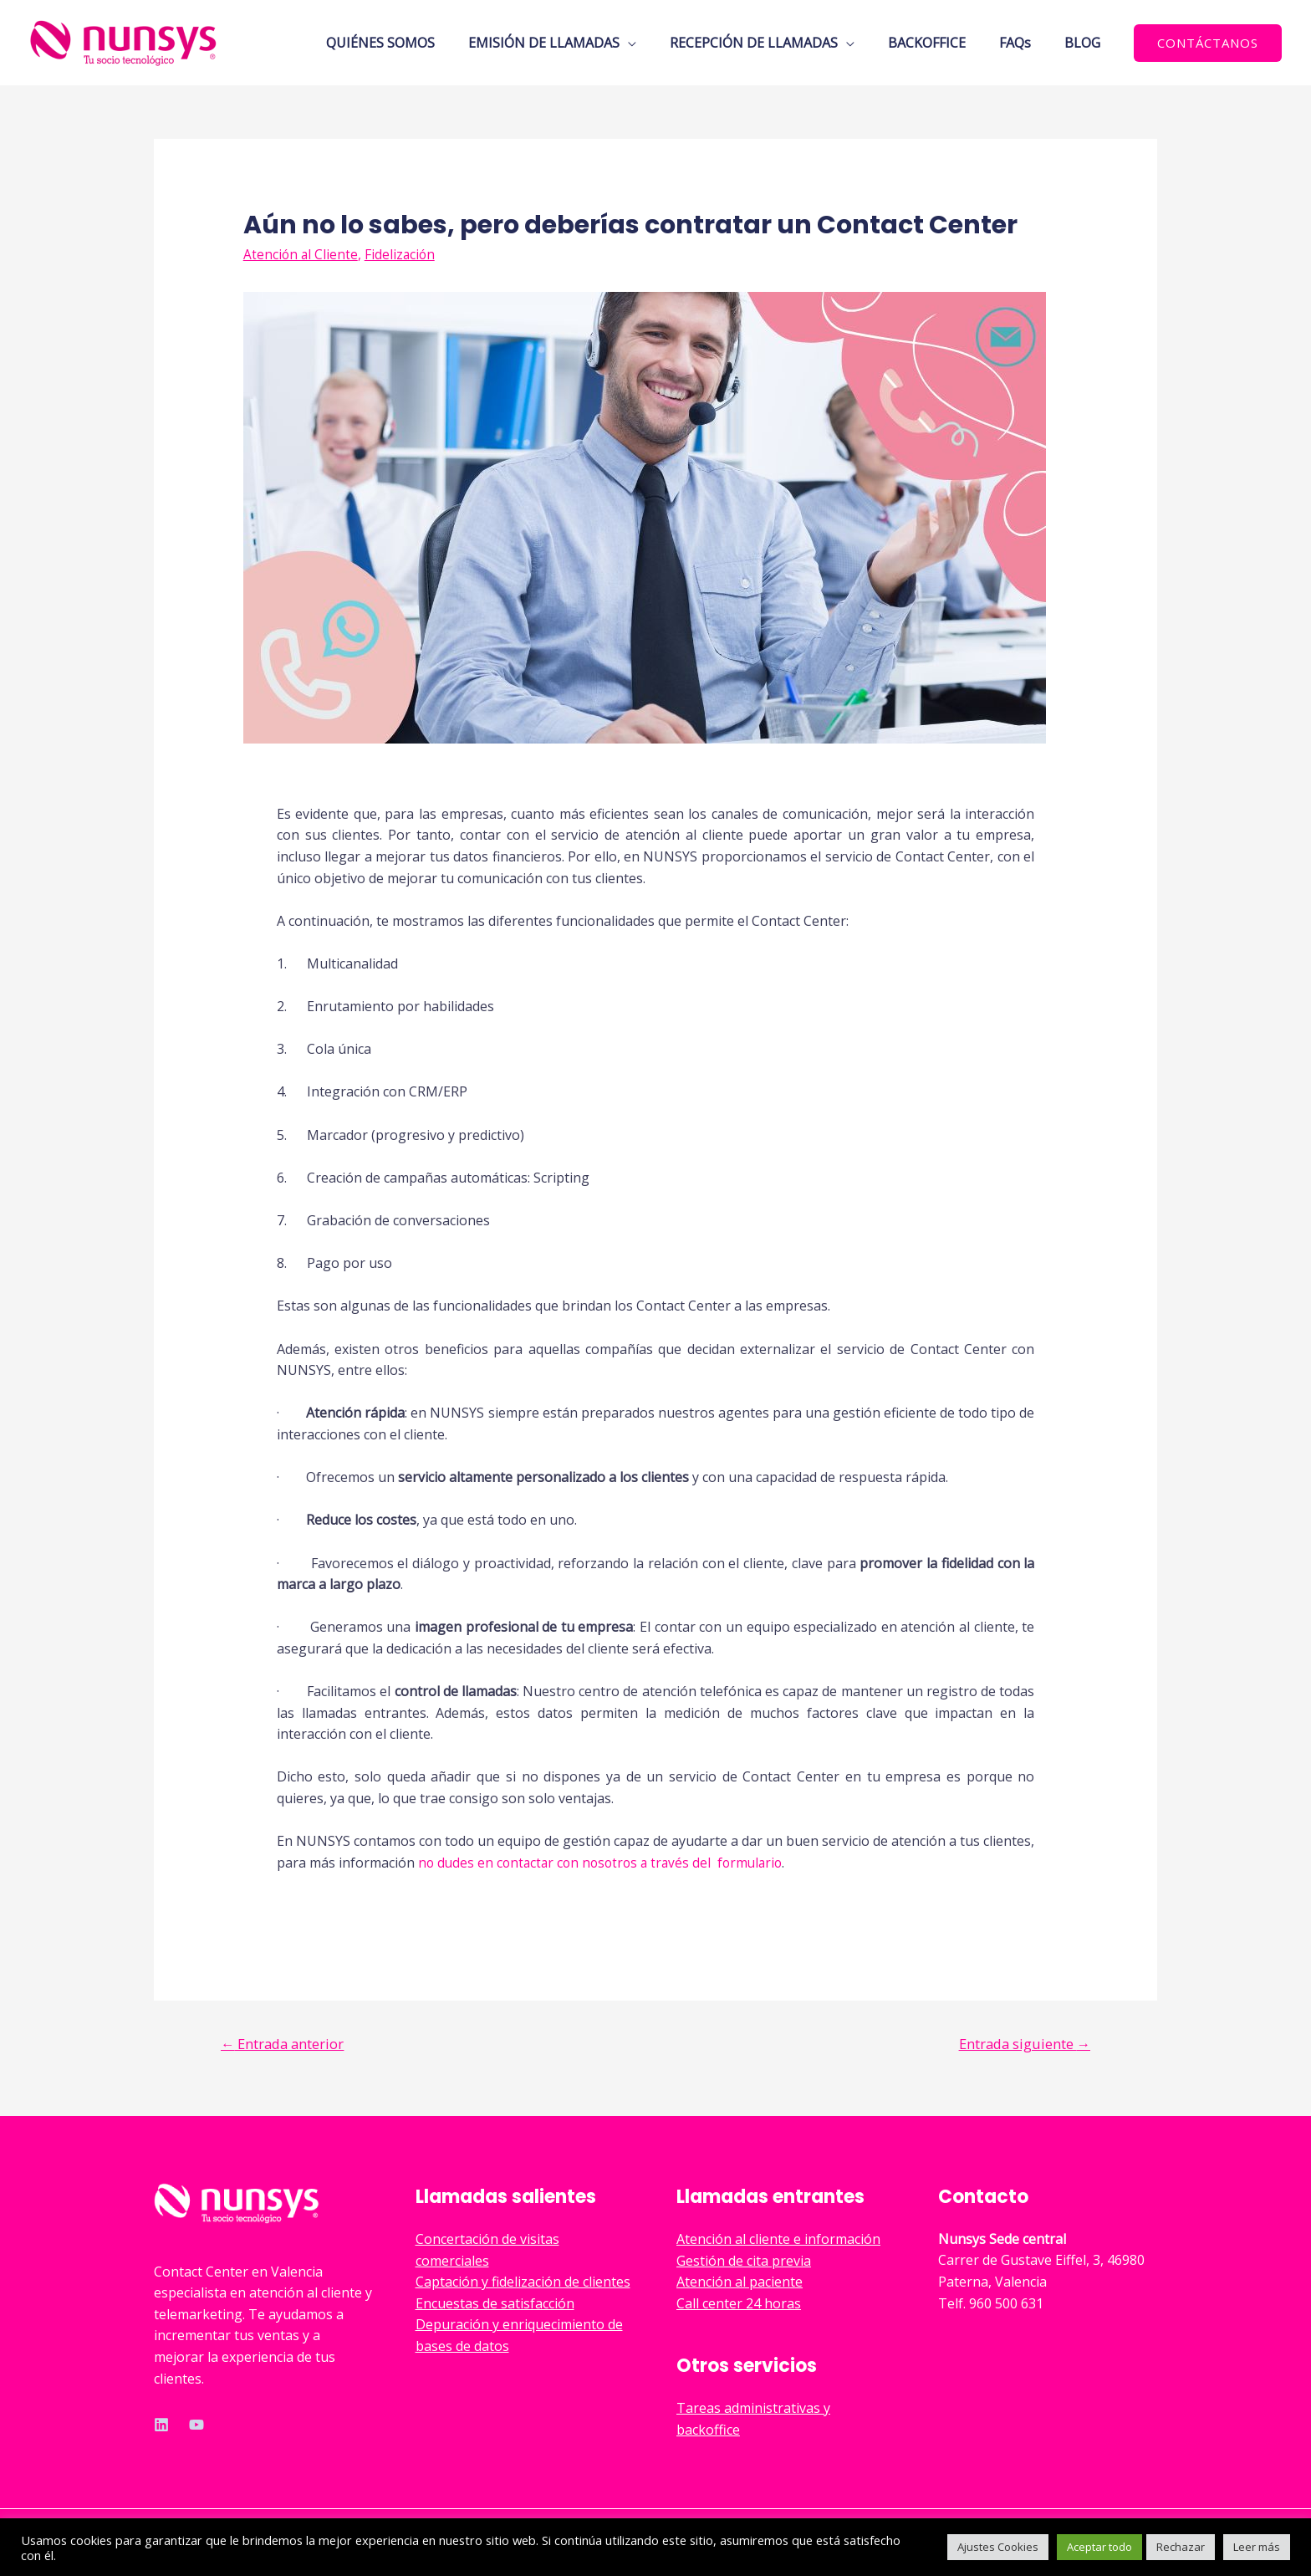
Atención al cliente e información (778, 2240)
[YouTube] (196, 2425)
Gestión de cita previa (743, 2261)
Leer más (1256, 2546)
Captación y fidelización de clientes (523, 2282)
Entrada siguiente (1020, 2042)
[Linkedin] (161, 2425)
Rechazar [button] (1180, 2546)
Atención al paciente (739, 2282)
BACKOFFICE (943, 42)
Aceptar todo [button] (1099, 2546)
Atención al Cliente (301, 254)
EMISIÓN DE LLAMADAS (574, 42)
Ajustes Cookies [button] (997, 2546)
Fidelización (402, 254)
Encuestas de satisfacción (495, 2304)
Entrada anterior (286, 2042)
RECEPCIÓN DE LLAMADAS (777, 42)
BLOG (1086, 42)
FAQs (1025, 42)
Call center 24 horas (738, 2304)
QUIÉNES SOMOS (417, 42)
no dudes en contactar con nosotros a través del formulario (606, 1862)
